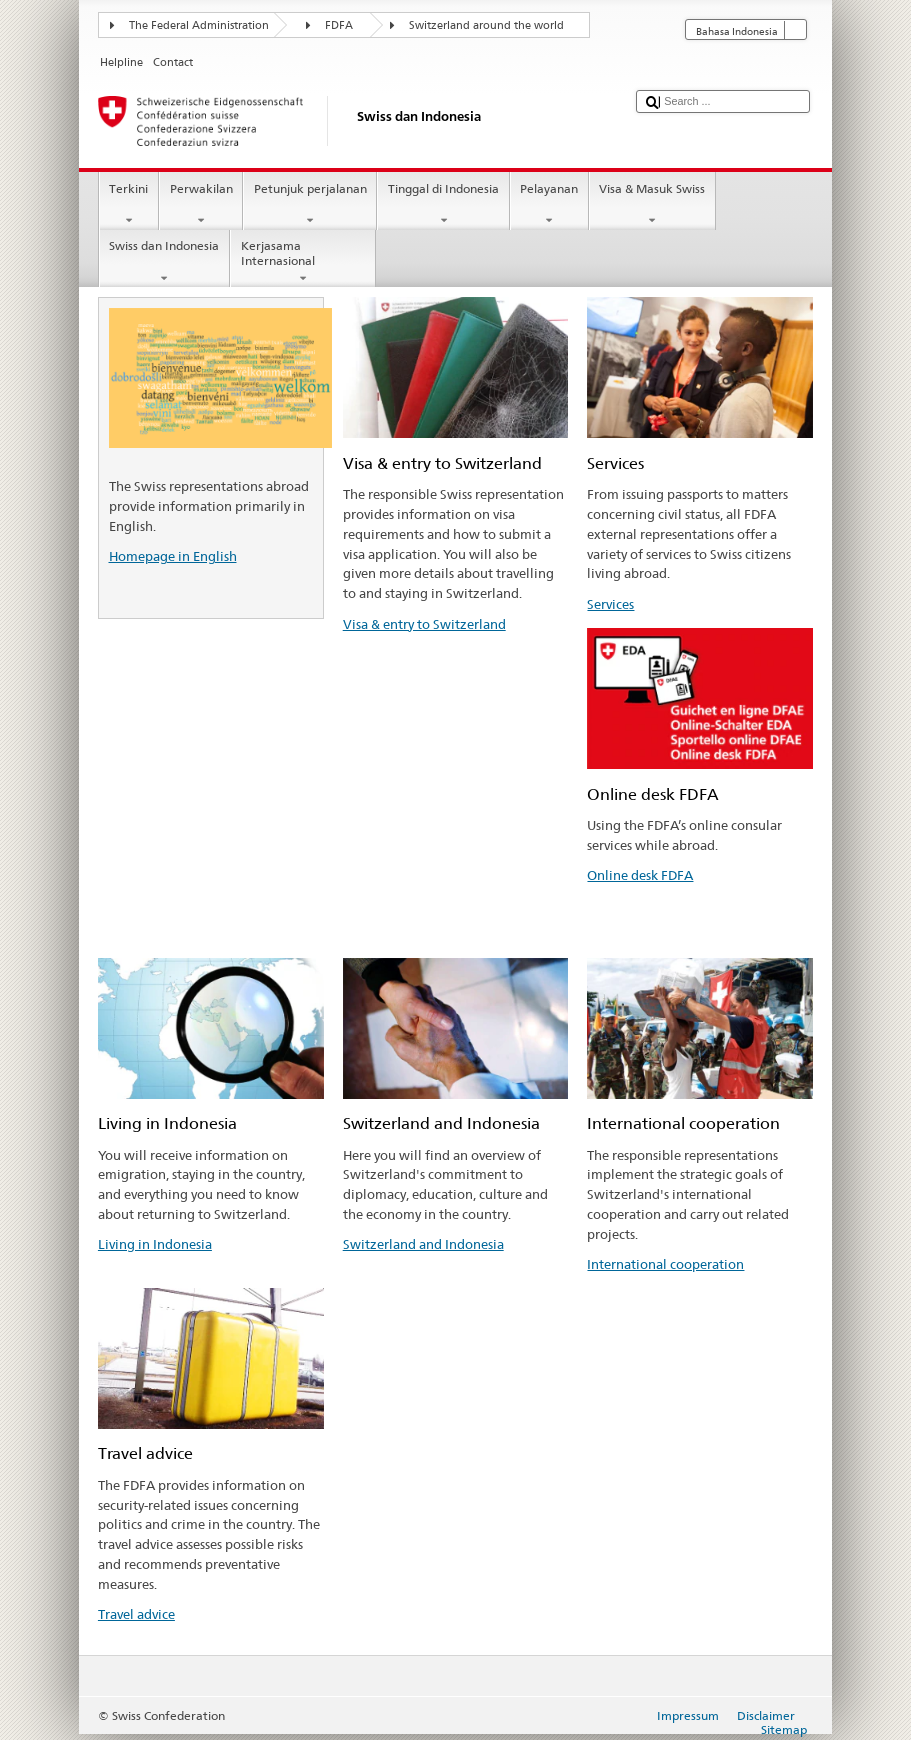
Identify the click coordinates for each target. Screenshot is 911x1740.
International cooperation (665, 1264)
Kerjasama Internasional (303, 262)
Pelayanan (549, 205)
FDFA (339, 25)
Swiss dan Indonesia (164, 262)
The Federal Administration (199, 25)
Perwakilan (201, 205)
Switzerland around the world (486, 25)
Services (610, 604)
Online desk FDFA (640, 875)
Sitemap (784, 1729)
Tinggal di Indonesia (443, 205)
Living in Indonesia (155, 1244)
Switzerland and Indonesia (423, 1244)
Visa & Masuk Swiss (652, 205)
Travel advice (136, 1614)
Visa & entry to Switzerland (424, 624)
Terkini (129, 205)
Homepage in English (173, 556)
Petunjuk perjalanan (310, 205)
